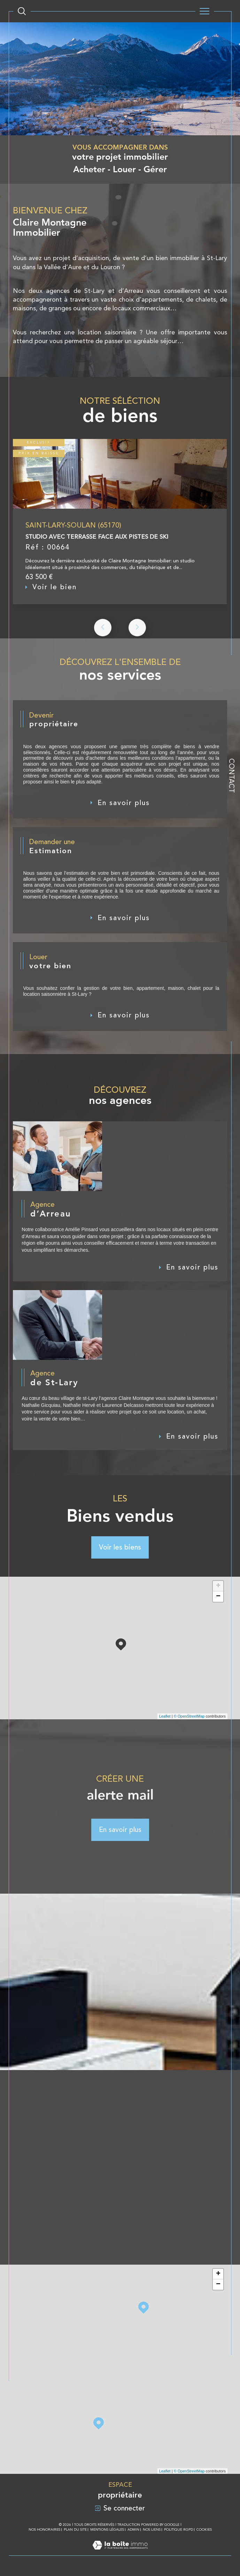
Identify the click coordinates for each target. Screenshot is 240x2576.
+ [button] (218, 1589)
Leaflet (165, 1719)
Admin (133, 2533)
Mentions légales (107, 2533)
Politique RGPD (178, 2533)
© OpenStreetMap (189, 1719)
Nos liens (152, 2533)
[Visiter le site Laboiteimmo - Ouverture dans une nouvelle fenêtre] (120, 2555)
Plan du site (75, 2533)
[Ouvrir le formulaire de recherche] (21, 11)
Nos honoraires (44, 2533)
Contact (231, 775)
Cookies (204, 2533)
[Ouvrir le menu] (204, 11)
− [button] (218, 1599)
